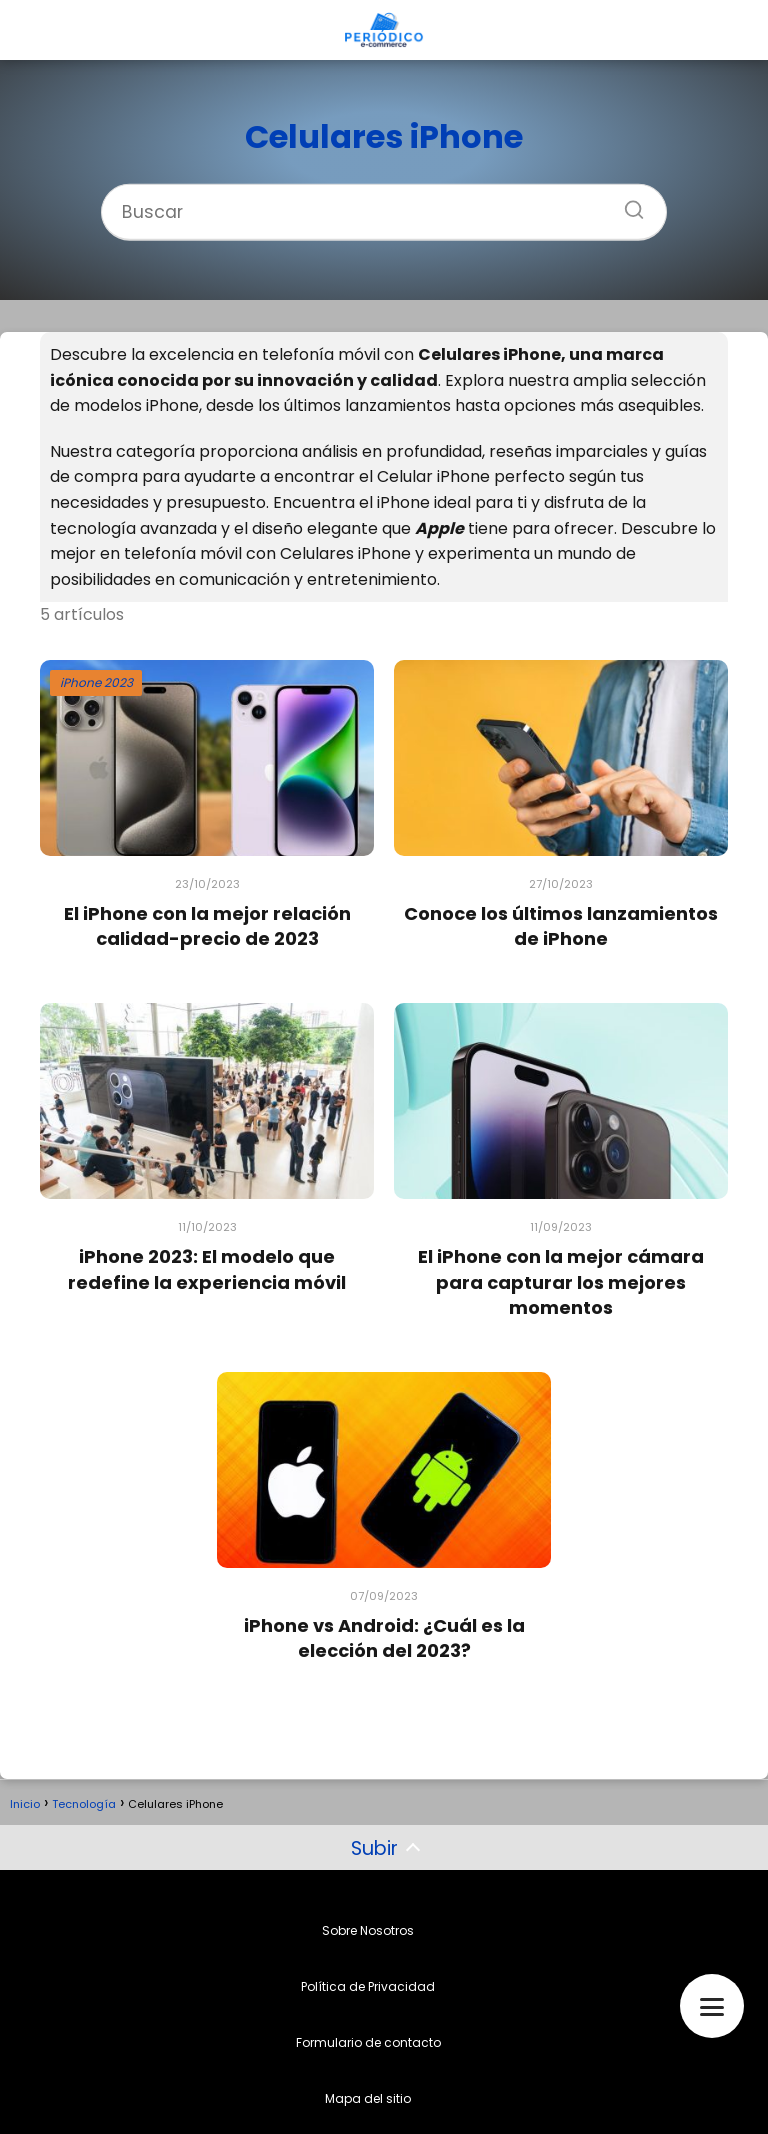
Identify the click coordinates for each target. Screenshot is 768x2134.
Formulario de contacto (368, 2042)
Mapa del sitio (368, 2098)
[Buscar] (627, 203)
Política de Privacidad (368, 1986)
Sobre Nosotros (368, 1930)
